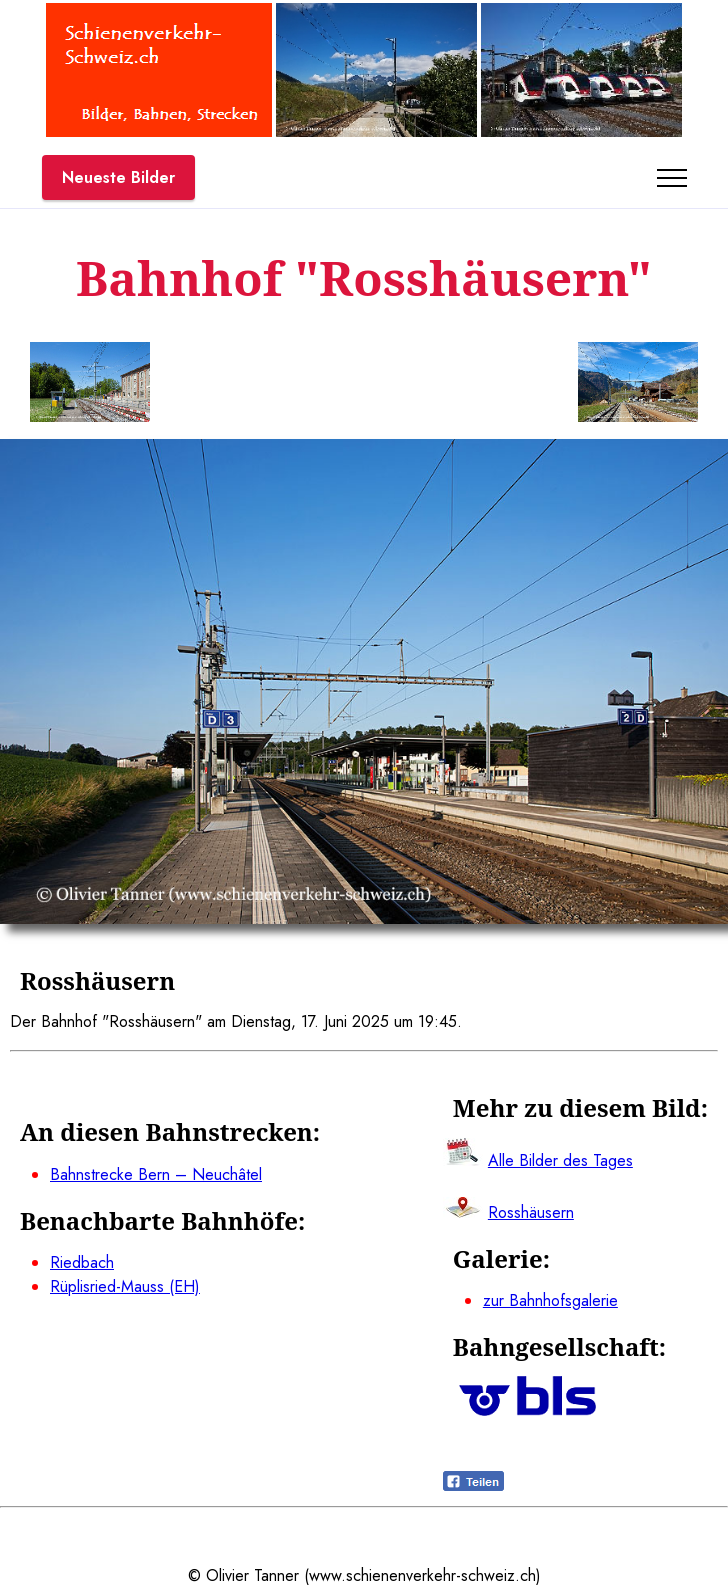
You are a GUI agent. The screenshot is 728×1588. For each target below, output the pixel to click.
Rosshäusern (531, 1212)
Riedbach (82, 1262)
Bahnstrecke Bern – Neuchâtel (156, 1174)
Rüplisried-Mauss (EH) (125, 1286)
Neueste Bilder (118, 177)
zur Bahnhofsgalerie (550, 1300)
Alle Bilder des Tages (560, 1160)
